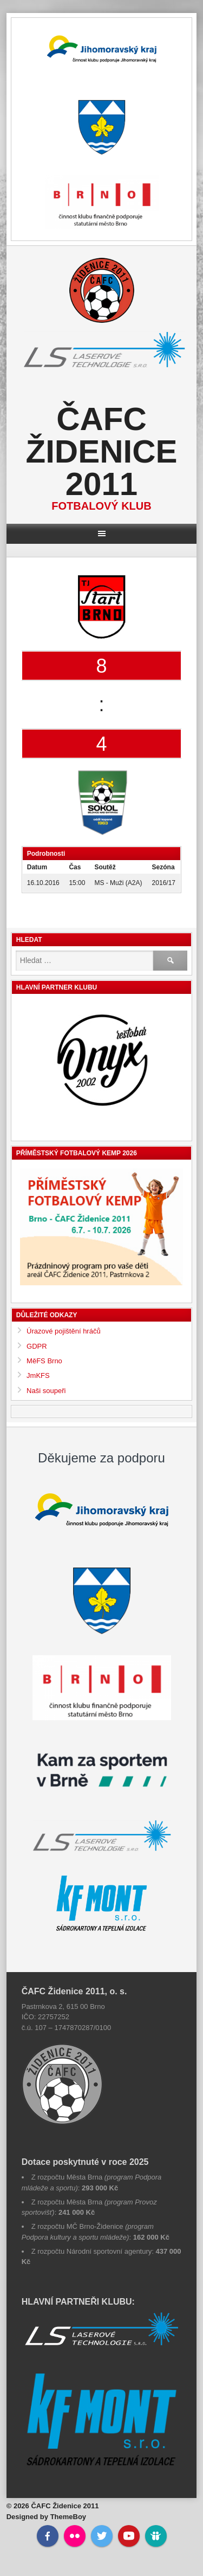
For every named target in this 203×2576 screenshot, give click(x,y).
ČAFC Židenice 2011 (101, 451)
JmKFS (38, 1375)
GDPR (37, 1346)
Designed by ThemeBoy (46, 2517)
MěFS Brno (44, 1361)
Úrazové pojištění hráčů (64, 1331)
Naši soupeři (46, 1391)
